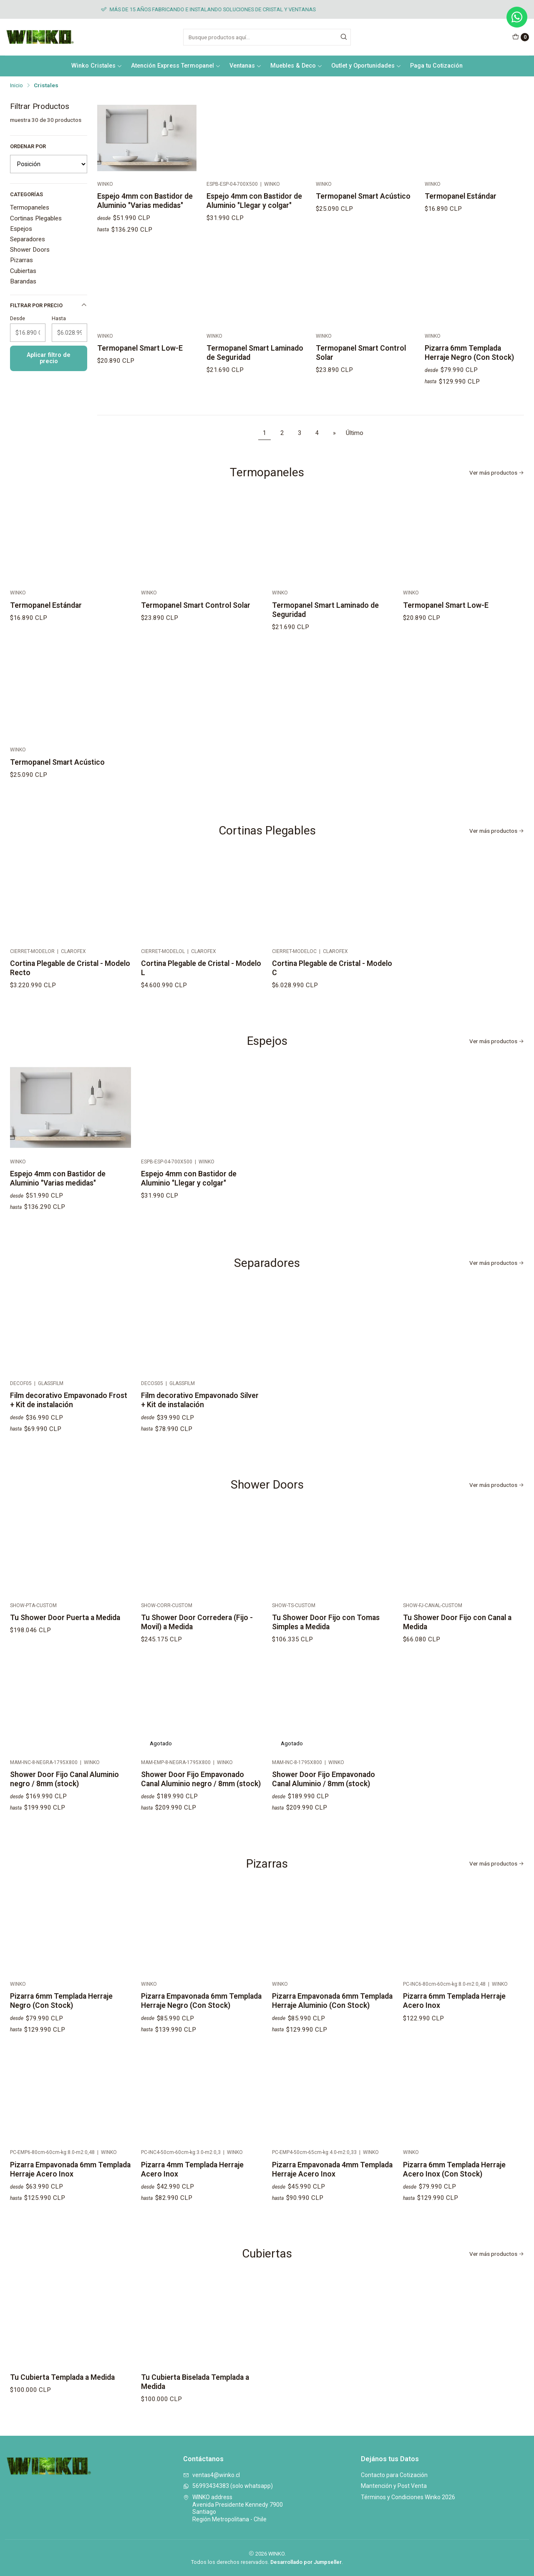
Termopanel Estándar (460, 196)
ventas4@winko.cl (211, 2475)
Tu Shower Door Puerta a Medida (65, 1642)
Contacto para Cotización (394, 2475)
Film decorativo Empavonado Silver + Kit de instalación (200, 1436)
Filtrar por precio (48, 305)
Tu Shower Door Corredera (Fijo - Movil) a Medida (197, 1658)
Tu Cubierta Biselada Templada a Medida (195, 2418)
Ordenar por (28, 146)
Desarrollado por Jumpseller (306, 2562)
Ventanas (245, 65)
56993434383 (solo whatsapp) (228, 2485)
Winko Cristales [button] (96, 65)
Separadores (27, 239)
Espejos (21, 229)
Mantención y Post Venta (394, 2485)
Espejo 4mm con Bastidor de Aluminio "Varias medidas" (145, 201)
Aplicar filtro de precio (49, 357)
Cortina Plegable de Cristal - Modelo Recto (70, 992)
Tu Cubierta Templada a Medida (62, 2402)
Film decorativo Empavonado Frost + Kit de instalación (68, 1424)
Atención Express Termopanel (176, 65)
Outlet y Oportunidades (366, 65)
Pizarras (21, 260)
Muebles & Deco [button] (296, 65)
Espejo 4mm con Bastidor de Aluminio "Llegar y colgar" (254, 201)
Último (354, 433)
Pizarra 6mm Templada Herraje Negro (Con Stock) (61, 2025)
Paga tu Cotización (436, 65)
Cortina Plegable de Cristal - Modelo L (201, 1004)
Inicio (16, 85)
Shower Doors (30, 249)
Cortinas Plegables (36, 218)
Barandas (23, 281)
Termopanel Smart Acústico (363, 196)
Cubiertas (23, 271)
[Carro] (520, 37)
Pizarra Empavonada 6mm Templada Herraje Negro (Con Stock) (201, 2037)
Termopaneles (29, 207)
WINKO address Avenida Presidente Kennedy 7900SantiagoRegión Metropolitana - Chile (233, 2508)
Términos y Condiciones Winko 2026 (408, 2497)
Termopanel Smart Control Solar (195, 641)
